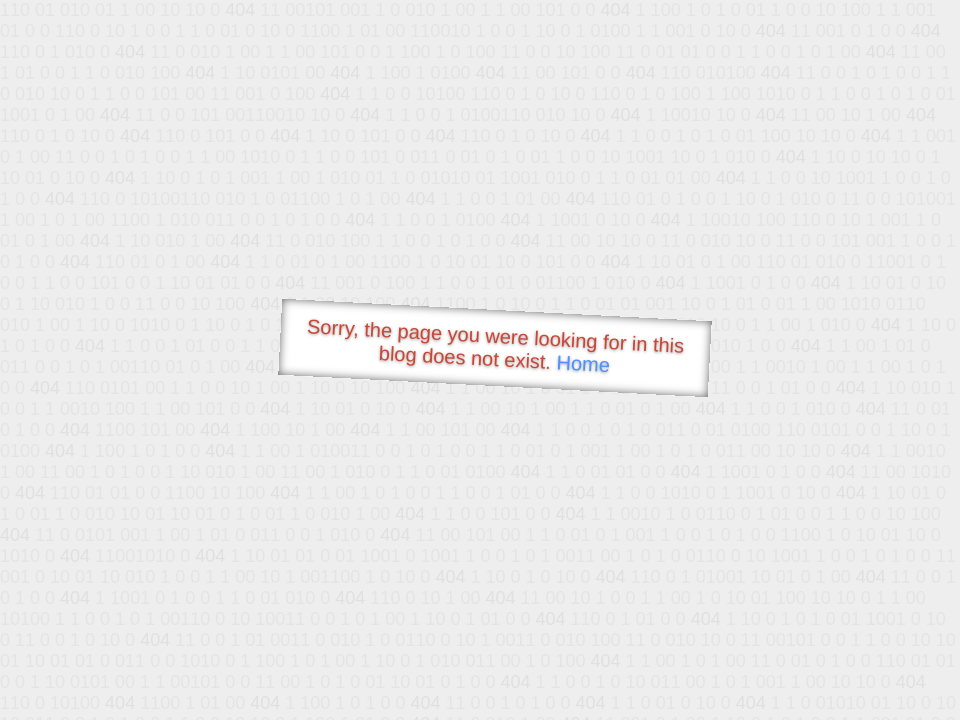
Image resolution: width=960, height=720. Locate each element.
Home (583, 363)
